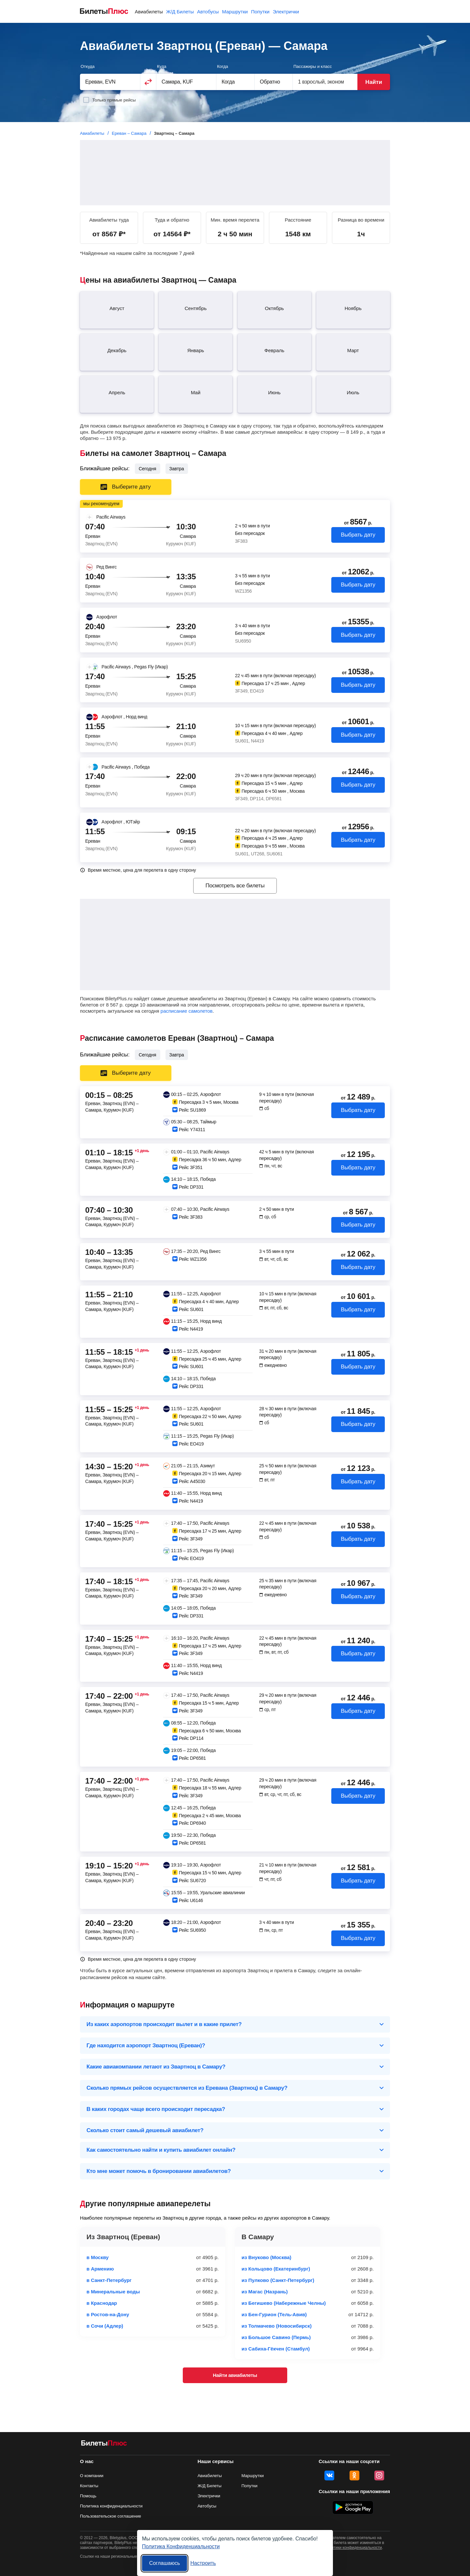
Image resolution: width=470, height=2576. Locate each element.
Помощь (88, 2495)
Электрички (286, 11)
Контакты (89, 2485)
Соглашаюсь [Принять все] (164, 2563)
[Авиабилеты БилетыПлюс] (104, 2444)
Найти (373, 82)
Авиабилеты (149, 11)
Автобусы (208, 11)
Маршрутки (235, 11)
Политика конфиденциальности (111, 2506)
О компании (91, 2475)
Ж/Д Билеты (180, 11)
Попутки (260, 11)
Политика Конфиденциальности (181, 2546)
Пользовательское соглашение (110, 2516)
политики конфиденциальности (353, 2547)
